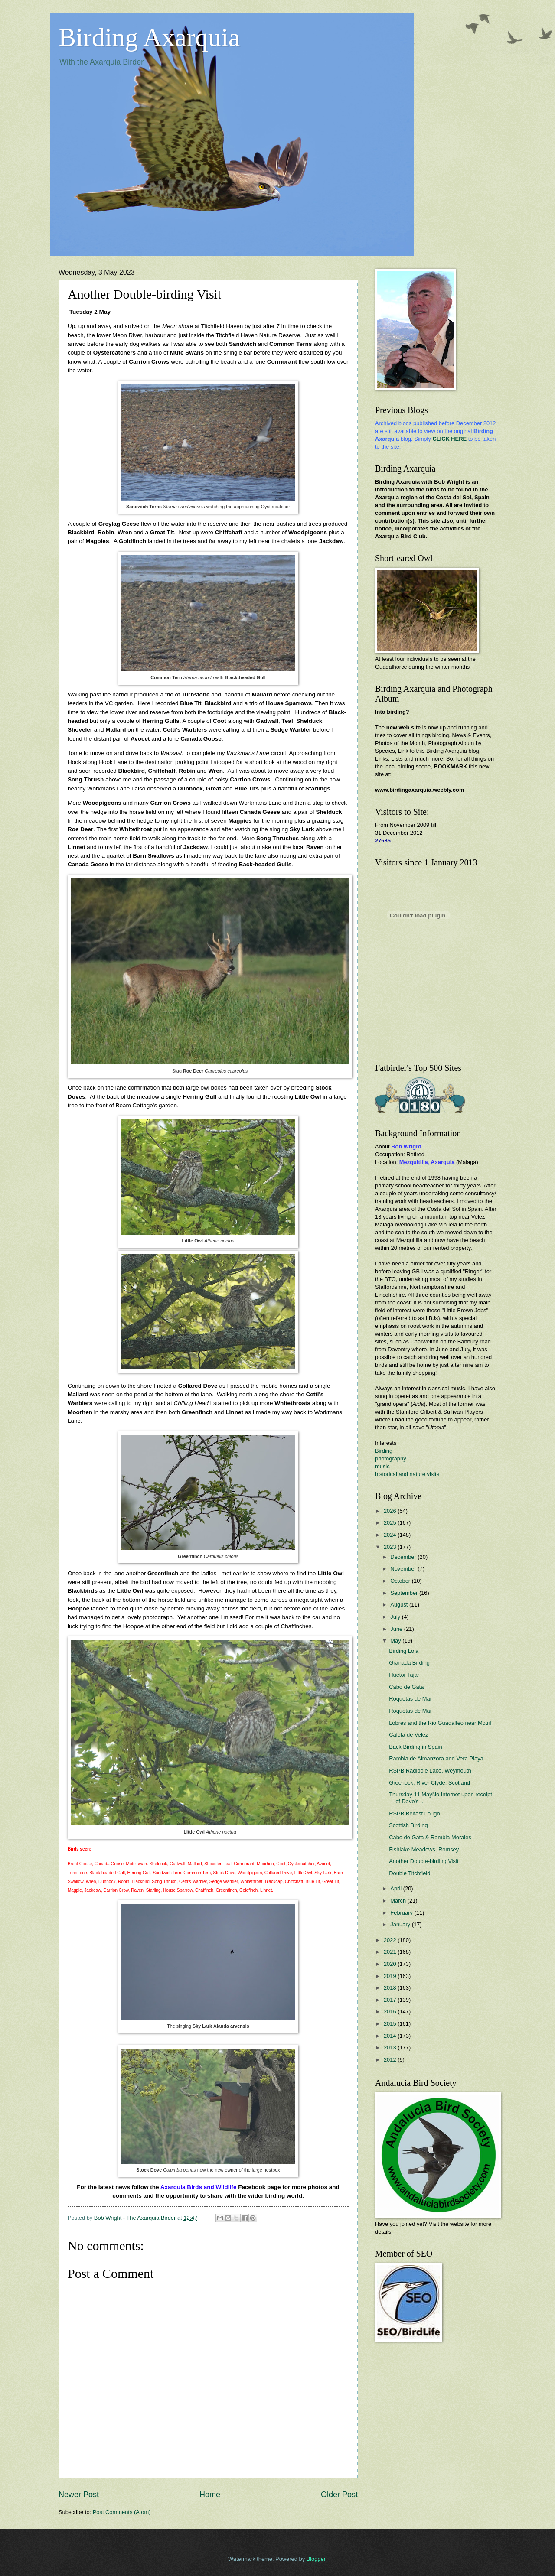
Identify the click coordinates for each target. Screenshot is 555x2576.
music (382, 1466)
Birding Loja (403, 1651)
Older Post (339, 2494)
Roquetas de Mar (410, 1698)
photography (390, 1458)
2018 (391, 1987)
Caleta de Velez (408, 1734)
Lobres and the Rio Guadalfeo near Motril (440, 1723)
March (398, 1900)
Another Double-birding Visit (423, 1861)
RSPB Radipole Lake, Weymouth (430, 1770)
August (399, 1604)
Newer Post (79, 2494)
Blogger (316, 2559)
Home (209, 2494)
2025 (391, 1522)
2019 (391, 1976)
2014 (391, 2036)
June (397, 1629)
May (396, 1640)
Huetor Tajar (404, 1675)
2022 (391, 1940)
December (404, 1557)
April (396, 1888)
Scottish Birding (408, 1825)
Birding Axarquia (149, 37)
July (396, 1616)
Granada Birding (409, 1662)
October (400, 1580)
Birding (383, 1450)
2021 (391, 1951)
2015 (391, 2023)
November (404, 1568)
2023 (391, 1547)
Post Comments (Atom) (122, 2512)
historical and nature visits (407, 1474)
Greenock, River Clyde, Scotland (429, 1782)
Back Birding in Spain (415, 1746)
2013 (391, 2047)
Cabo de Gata (406, 1687)
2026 (391, 1511)
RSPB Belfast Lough (414, 1813)
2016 (391, 2011)
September (404, 1593)
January (400, 1924)
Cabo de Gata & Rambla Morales (430, 1837)
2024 (391, 1535)
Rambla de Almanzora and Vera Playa (436, 1758)
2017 (391, 2000)
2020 (391, 1964)
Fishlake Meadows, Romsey (424, 1849)
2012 (391, 2059)
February (402, 1912)
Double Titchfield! (410, 1873)
